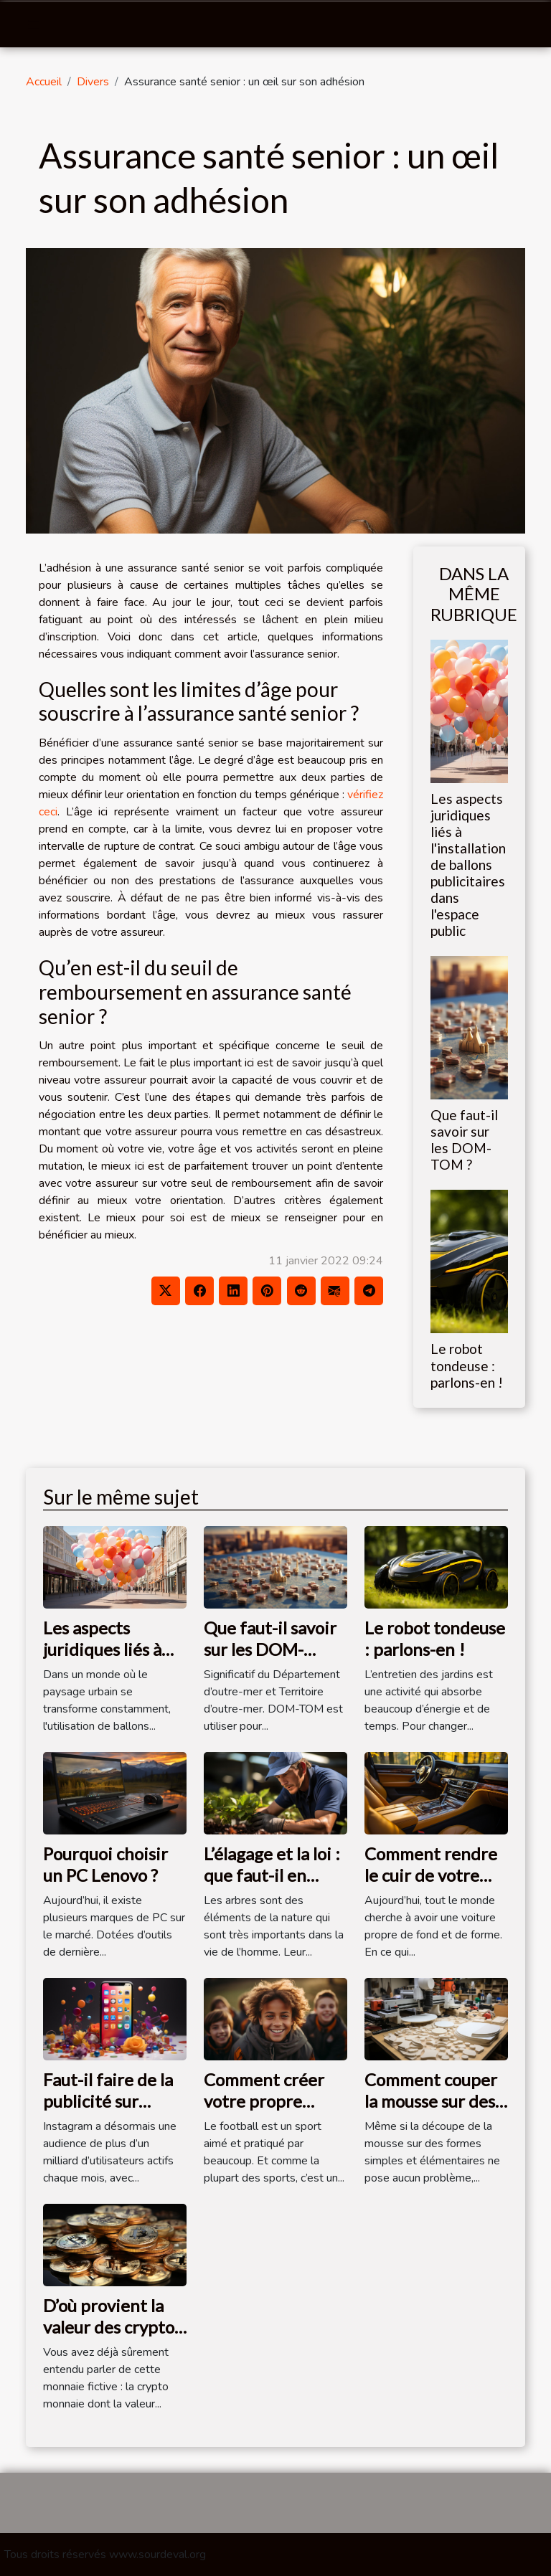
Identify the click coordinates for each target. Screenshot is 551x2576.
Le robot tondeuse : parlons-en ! (466, 1365)
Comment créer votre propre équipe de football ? (264, 2112)
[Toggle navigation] (34, 25)
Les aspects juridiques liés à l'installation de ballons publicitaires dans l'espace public (468, 864)
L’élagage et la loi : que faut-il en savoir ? (272, 1875)
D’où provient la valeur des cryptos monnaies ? (112, 2327)
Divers (93, 82)
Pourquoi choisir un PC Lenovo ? (105, 1864)
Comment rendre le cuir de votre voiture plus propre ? (430, 1886)
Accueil (44, 82)
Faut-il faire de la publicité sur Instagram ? (108, 2101)
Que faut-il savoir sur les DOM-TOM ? (464, 1140)
